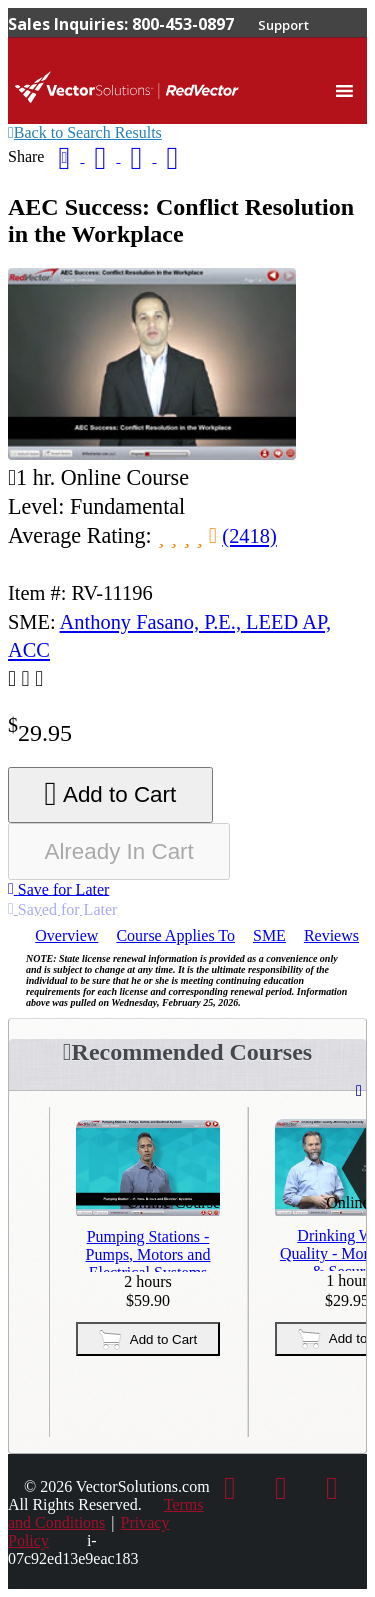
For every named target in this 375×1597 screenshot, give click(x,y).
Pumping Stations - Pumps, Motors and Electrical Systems (148, 1250)
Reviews (331, 935)
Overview (66, 935)
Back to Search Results (85, 132)
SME (269, 935)
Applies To (175, 935)
